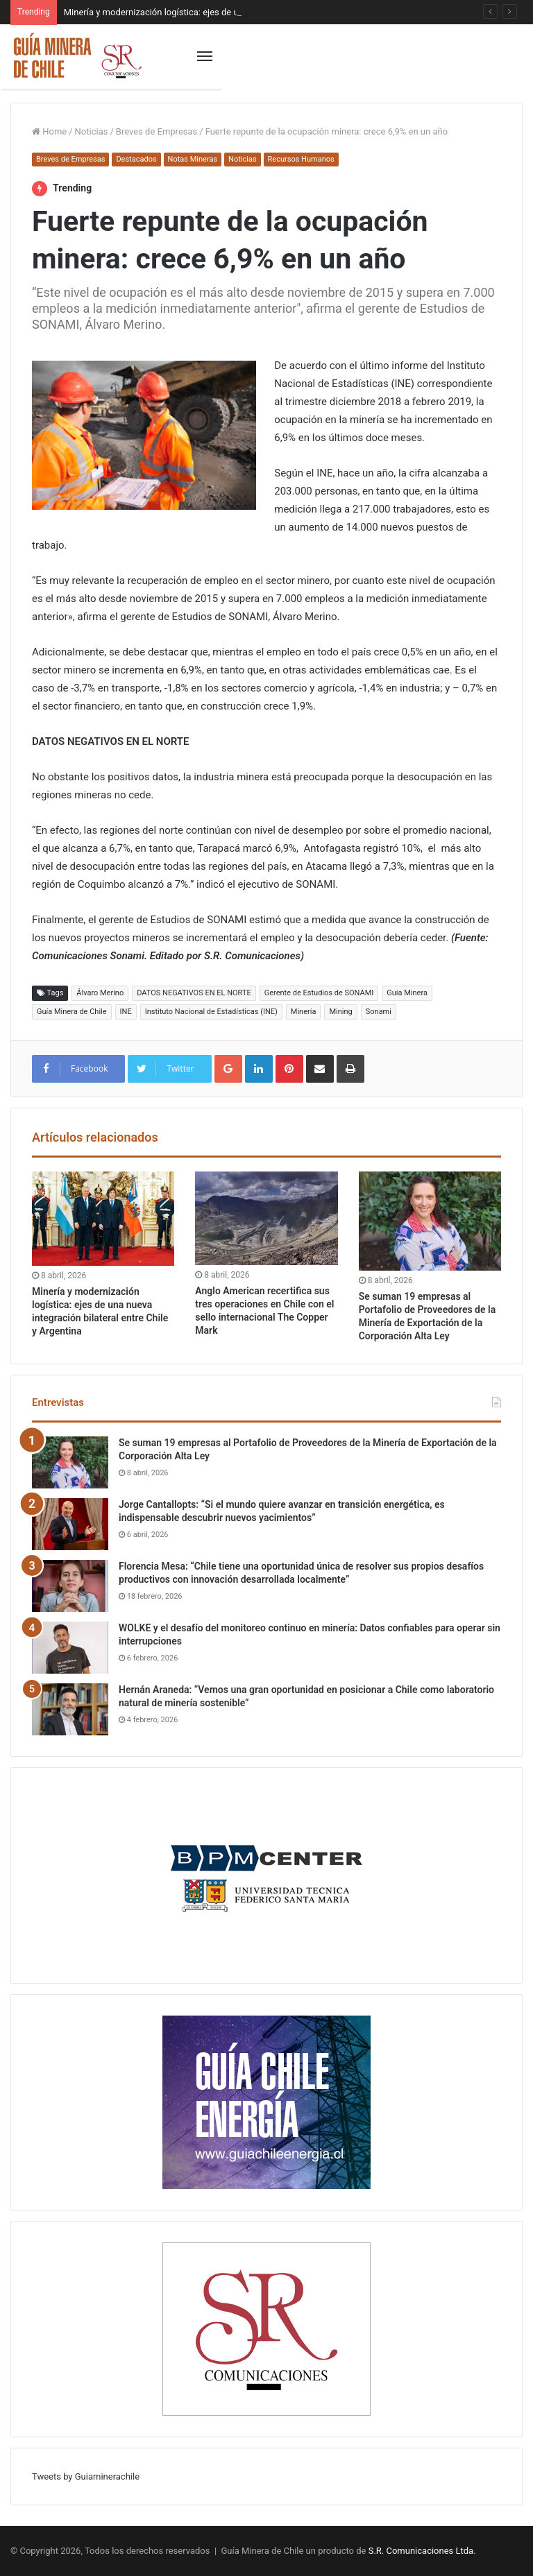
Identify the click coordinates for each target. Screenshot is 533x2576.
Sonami (378, 1011)
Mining (340, 1011)
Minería (303, 1011)
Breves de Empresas (156, 131)
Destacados (136, 159)
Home (49, 131)
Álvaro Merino (100, 992)
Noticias (91, 131)
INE (126, 1011)
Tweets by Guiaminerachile (85, 2476)
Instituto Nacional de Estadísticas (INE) (211, 1011)
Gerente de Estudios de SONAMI (319, 992)
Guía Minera (407, 992)
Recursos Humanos (301, 159)
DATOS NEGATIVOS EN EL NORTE (194, 992)
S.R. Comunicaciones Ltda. (422, 2550)
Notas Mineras (192, 159)
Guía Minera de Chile (72, 1011)
